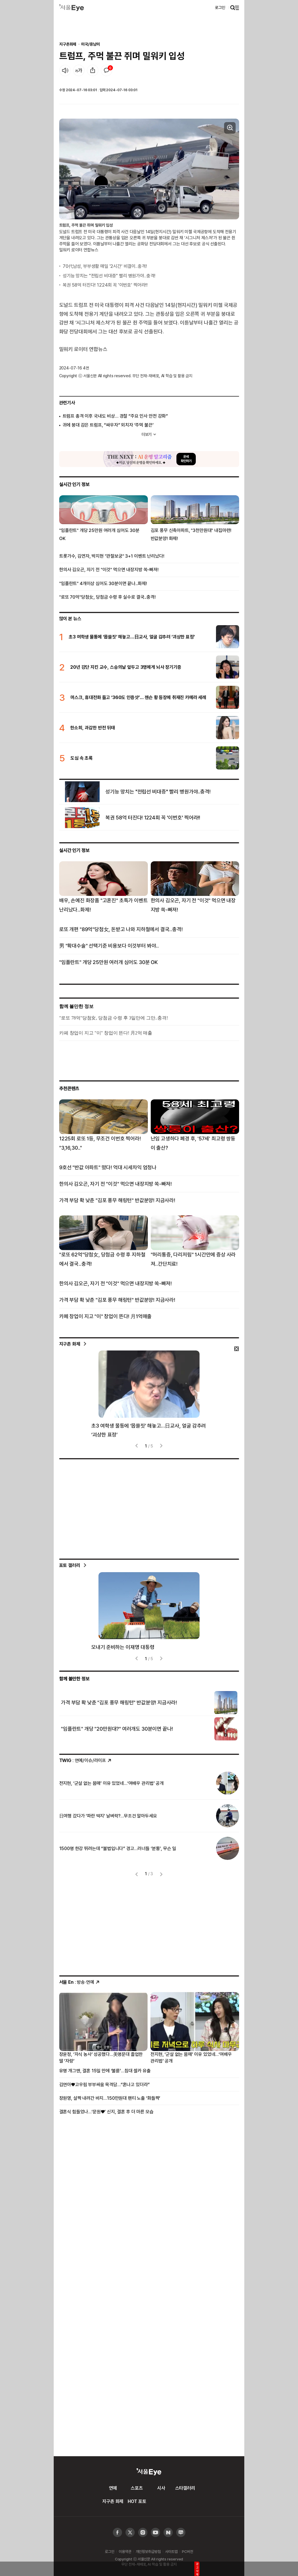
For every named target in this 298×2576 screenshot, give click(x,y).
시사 (161, 2488)
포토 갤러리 (69, 1565)
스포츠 (137, 2488)
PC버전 (187, 2551)
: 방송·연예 (79, 1982)
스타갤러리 (185, 2488)
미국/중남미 (90, 44)
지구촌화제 (67, 44)
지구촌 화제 (69, 1344)
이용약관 (125, 2551)
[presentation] (137, 1445)
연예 (113, 2488)
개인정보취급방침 (148, 2551)
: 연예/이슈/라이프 (85, 1760)
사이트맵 (171, 2551)
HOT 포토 (137, 2501)
